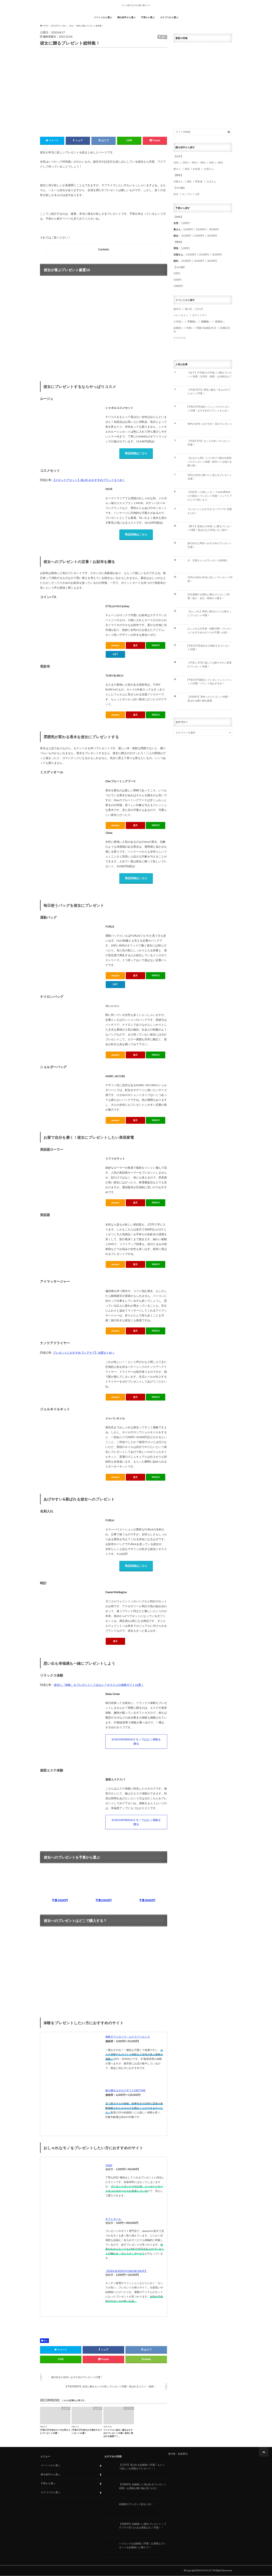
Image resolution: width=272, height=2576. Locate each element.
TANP (108, 2165)
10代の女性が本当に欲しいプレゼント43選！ (209, 579)
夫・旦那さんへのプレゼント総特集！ (208, 560)
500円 (176, 273)
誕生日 (177, 308)
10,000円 (188, 229)
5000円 (177, 279)
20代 (185, 162)
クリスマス (179, 337)
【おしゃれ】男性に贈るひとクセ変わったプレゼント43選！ (209, 613)
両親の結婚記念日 (206, 327)
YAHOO (155, 645)
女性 (178, 156)
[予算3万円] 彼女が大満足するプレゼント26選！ (208, 647)
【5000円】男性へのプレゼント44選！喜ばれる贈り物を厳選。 (208, 698)
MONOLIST (206, 2570)
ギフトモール (113, 2219)
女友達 (196, 168)
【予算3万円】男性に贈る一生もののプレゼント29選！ (208, 391)
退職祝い (220, 321)
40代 (202, 162)
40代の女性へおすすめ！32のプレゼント (209, 423)
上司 (197, 194)
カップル (187, 194)
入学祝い (178, 321)
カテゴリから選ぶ (169, 17)
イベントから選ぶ (103, 17)
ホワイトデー (199, 315)
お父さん (211, 181)
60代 (220, 162)
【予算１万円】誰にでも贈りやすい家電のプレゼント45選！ (209, 664)
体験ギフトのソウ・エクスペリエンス (127, 2036)
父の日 (199, 308)
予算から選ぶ (148, 17)
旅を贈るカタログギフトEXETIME (125, 2090)
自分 (175, 194)
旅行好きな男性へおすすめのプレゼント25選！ (209, 545)
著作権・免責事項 (178, 2454)
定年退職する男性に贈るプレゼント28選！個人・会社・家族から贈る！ (208, 596)
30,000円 (214, 229)
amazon (115, 645)
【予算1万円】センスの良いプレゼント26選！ (208, 442)
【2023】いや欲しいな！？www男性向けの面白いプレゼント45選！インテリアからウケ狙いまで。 (209, 495)
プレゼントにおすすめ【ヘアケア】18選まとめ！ (84, 1352)
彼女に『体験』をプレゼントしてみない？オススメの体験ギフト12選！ (99, 1684)
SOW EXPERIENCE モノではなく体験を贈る (136, 1741)
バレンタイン (180, 315)
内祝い (190, 327)
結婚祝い (178, 327)
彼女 (45, 2340)
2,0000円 (199, 235)
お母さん (209, 168)
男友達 (198, 181)
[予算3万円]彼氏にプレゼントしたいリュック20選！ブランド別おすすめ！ (209, 681)
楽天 (135, 645)
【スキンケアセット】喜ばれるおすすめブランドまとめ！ (88, 480)
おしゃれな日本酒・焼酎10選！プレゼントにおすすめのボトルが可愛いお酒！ (209, 630)
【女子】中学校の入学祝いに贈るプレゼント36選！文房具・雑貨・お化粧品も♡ (209, 374)
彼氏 (189, 181)
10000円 (178, 285)
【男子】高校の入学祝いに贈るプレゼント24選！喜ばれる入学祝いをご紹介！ (209, 528)
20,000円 (201, 229)
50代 (211, 162)
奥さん (177, 168)
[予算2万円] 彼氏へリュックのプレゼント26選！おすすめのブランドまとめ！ (208, 408)
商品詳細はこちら (136, 453)
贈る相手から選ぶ (126, 17)
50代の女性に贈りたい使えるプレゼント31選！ (209, 476)
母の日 (188, 308)
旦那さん (178, 181)
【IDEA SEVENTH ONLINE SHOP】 (126, 2271)
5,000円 (185, 223)
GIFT (115, 654)
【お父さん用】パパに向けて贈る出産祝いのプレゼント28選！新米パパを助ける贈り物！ (209, 461)
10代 (176, 162)
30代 (194, 162)
